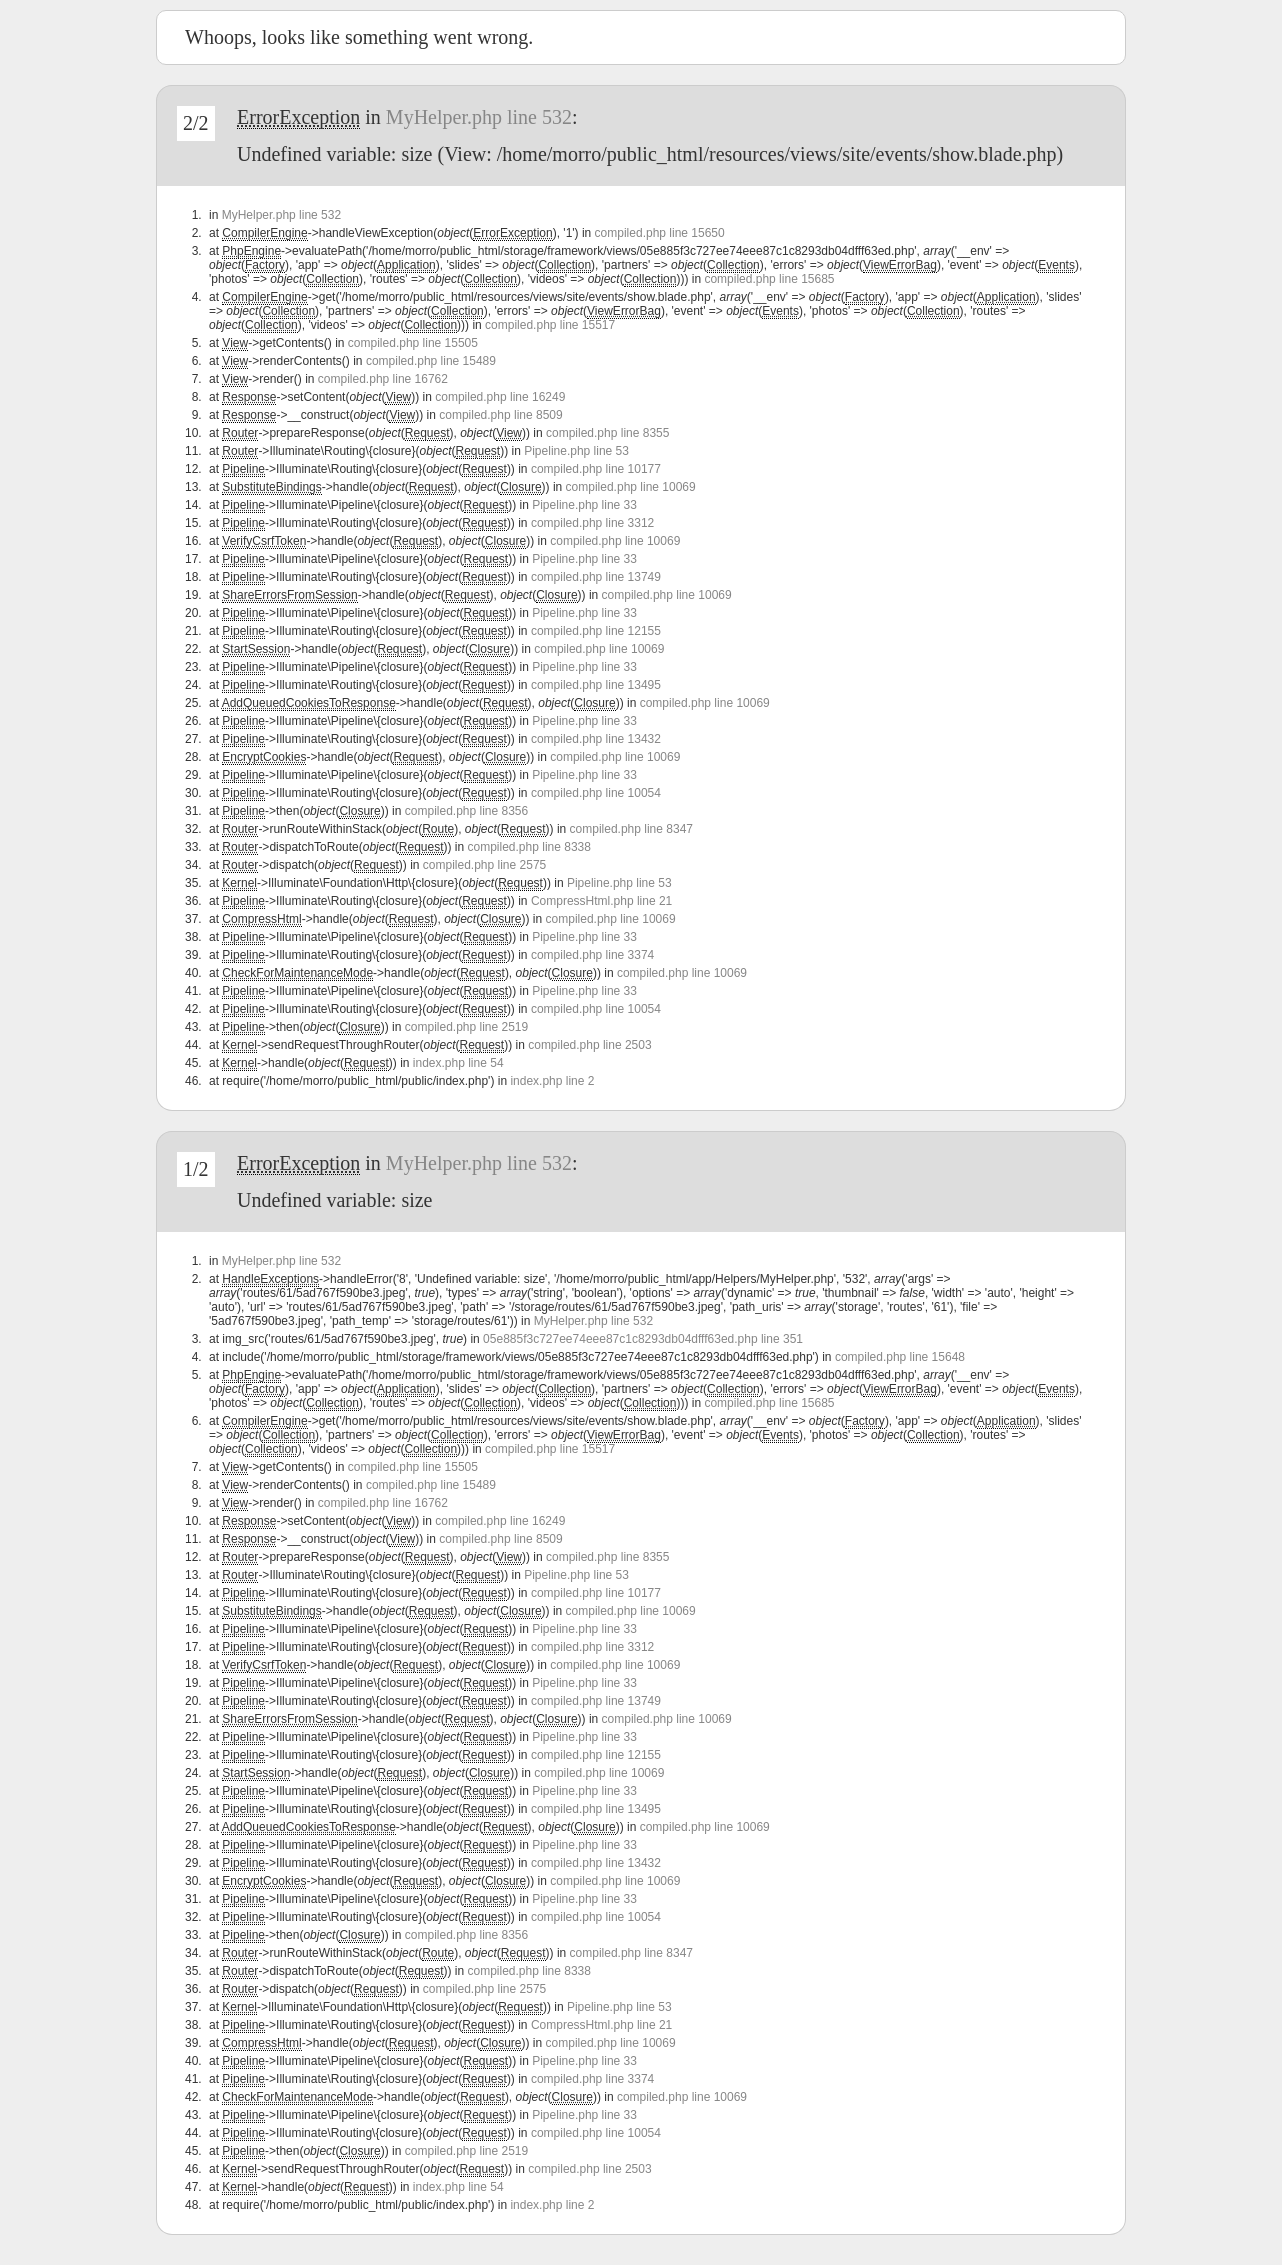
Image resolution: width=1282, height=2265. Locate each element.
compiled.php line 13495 (596, 685)
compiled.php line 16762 (383, 379)
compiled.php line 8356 (466, 811)
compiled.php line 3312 (592, 523)
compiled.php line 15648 (900, 1357)
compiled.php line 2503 (589, 1045)
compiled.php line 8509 (500, 415)
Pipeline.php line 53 (576, 451)
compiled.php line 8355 (607, 433)
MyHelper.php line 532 (479, 117)
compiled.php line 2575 (484, 865)
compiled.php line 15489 (431, 361)
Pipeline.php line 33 (584, 505)
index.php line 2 (552, 1081)
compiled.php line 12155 (596, 631)
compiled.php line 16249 (500, 397)
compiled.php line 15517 (550, 325)
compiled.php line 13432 (596, 739)
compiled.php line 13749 (596, 577)
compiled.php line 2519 (466, 1027)
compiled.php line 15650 (660, 233)
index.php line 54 (458, 1063)
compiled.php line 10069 (631, 487)
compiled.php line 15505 (413, 343)
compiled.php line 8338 (529, 847)
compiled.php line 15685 (769, 279)
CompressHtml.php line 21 (601, 901)
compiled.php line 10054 (596, 793)
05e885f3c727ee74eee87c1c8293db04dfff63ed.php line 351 (643, 1339)
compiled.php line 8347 (631, 829)
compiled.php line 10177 (596, 469)
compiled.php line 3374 (592, 955)
